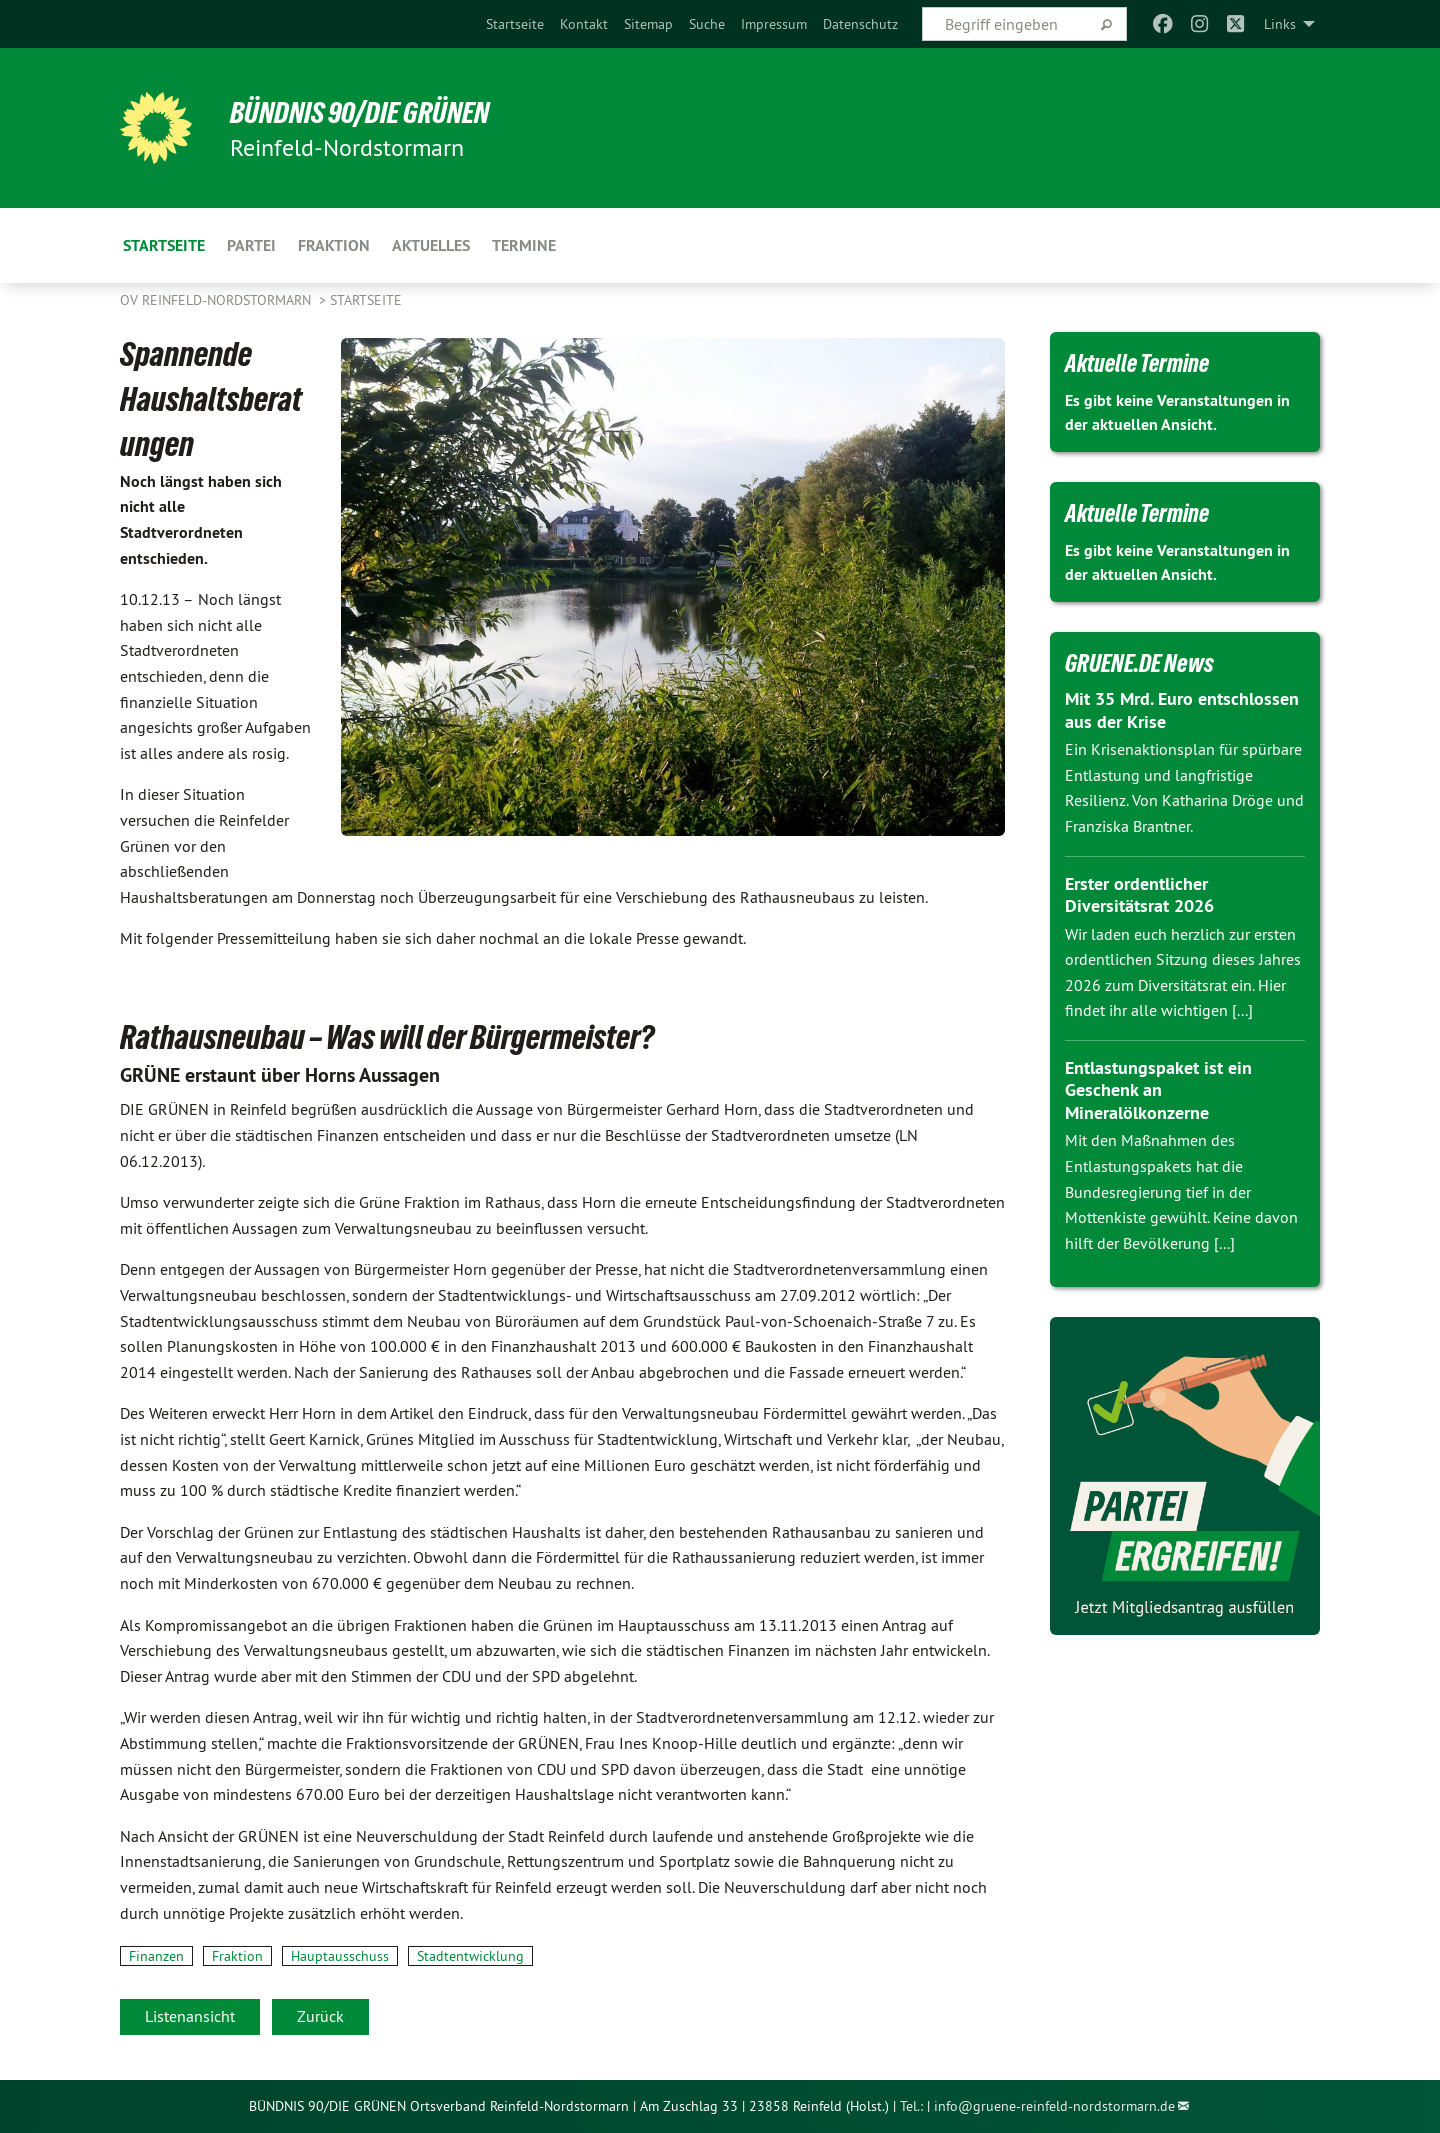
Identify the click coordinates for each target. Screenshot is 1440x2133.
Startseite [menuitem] (164, 245)
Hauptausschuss (340, 1956)
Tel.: (911, 2106)
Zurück (320, 2016)
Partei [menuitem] (251, 245)
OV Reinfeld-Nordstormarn (217, 300)
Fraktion (237, 1956)
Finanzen (156, 1956)
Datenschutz (860, 24)
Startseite (515, 24)
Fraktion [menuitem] (334, 245)
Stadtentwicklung (470, 1956)
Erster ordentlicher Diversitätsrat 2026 (1139, 895)
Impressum (774, 24)
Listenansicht (190, 2016)
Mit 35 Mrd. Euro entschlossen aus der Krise (1182, 710)
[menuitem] (515, 24)
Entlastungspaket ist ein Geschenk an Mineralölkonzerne (1158, 1090)
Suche (707, 24)
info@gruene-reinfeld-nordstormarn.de (1054, 2106)
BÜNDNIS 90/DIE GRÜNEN (366, 112)
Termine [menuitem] (524, 245)
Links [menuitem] (1280, 24)
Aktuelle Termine (1141, 363)
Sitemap (648, 24)
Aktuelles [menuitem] (431, 245)
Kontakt (584, 24)
